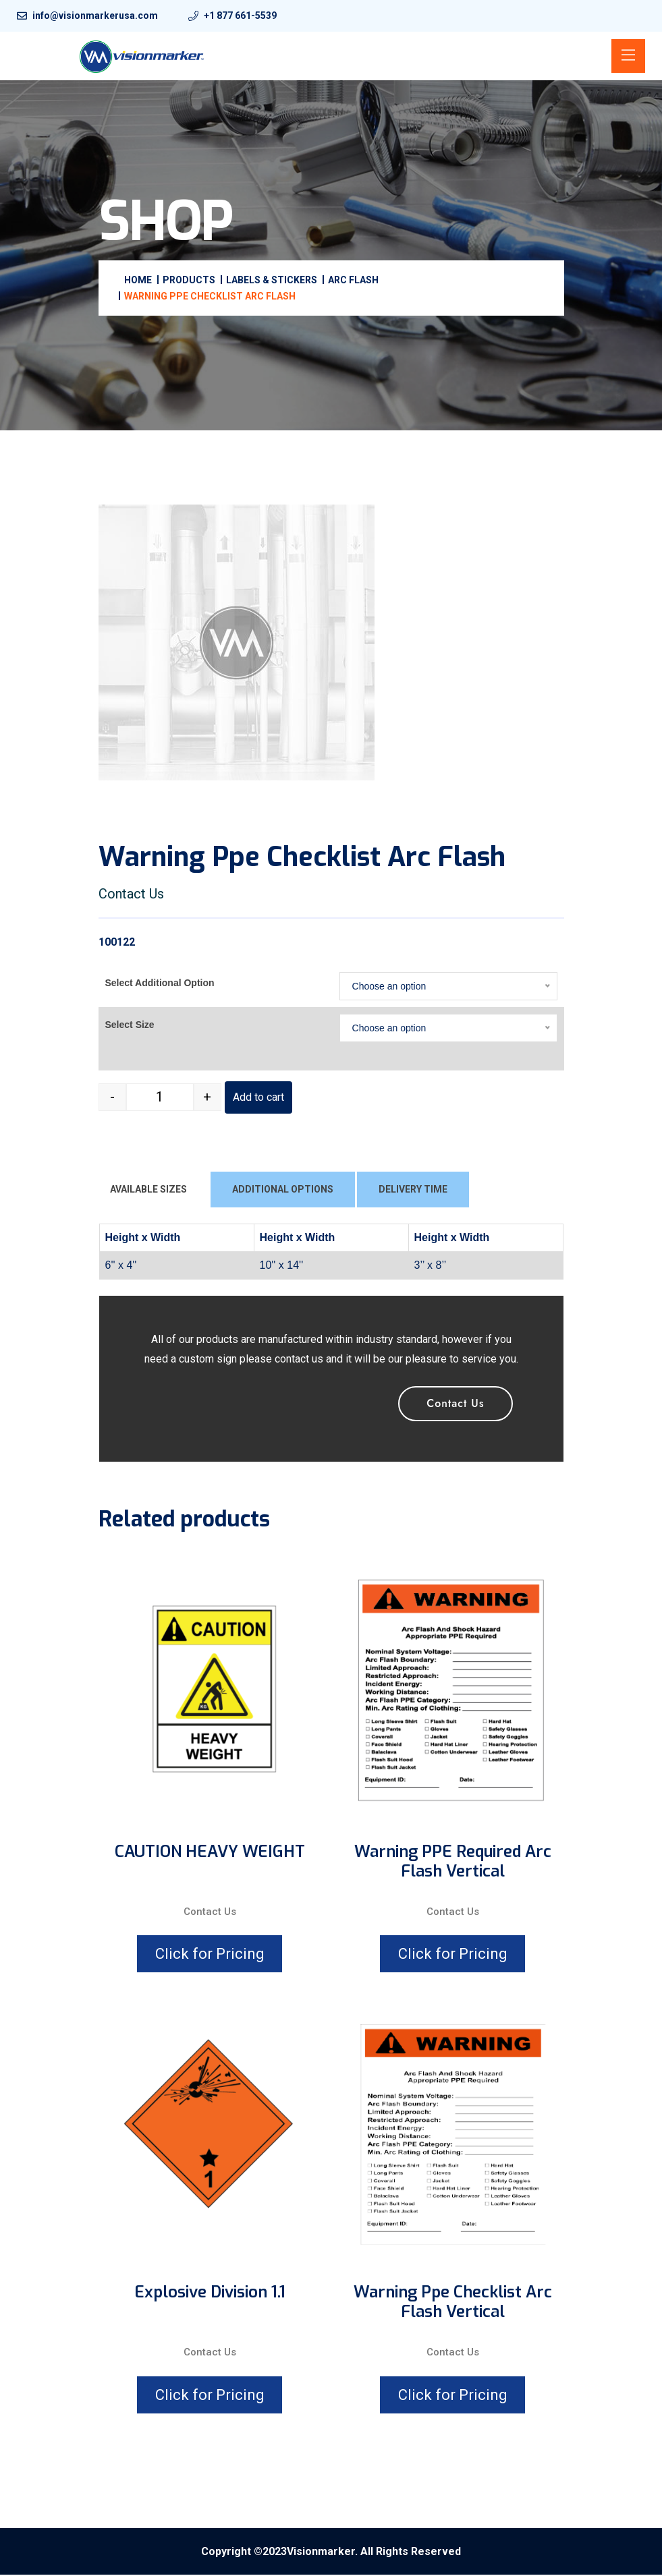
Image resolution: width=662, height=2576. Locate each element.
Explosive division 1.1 (209, 2293)
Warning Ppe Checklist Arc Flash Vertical (453, 2303)
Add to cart (258, 1098)
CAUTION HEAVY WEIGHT (210, 1853)
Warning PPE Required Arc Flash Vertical (452, 1863)
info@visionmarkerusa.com (95, 15)
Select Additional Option (160, 984)
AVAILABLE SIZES (148, 1190)
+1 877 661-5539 (240, 15)
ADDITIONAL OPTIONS (282, 1190)
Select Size (130, 1026)
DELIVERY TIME (413, 1190)
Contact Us (455, 1404)
